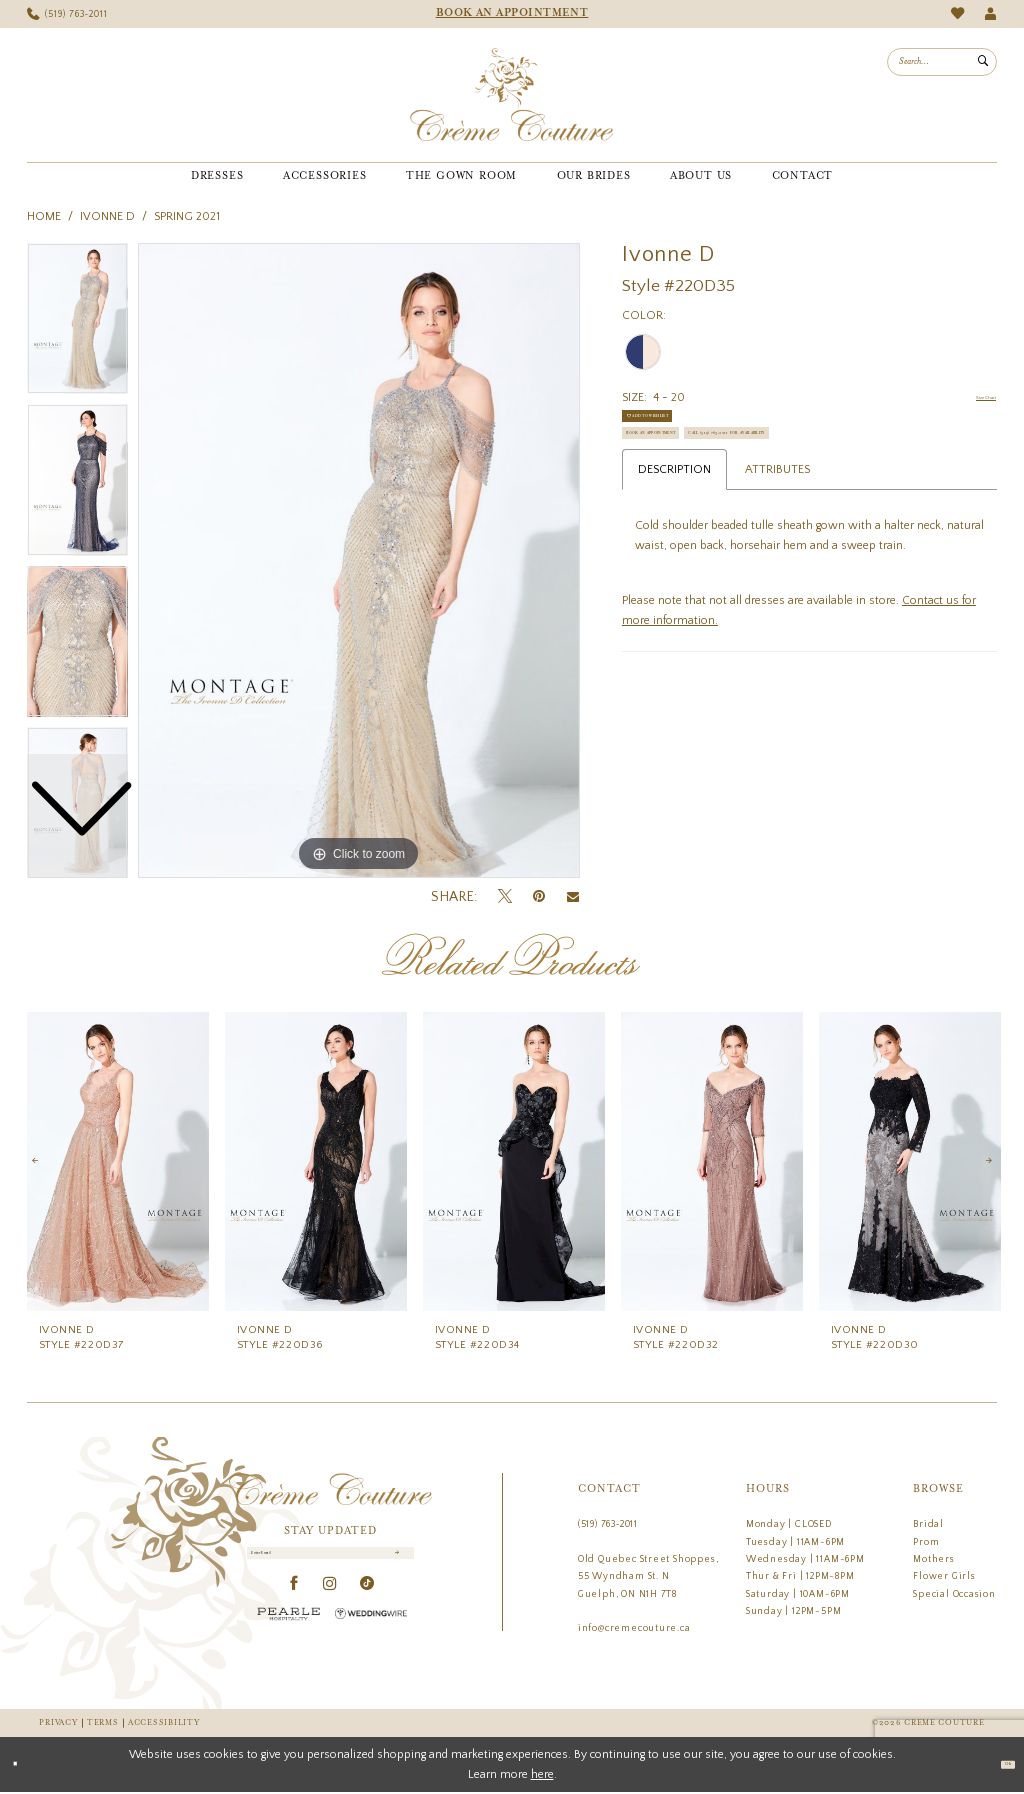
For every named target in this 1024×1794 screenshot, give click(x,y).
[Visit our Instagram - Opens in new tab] (330, 1601)
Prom (926, 1542)
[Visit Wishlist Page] (957, 13)
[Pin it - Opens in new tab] (539, 896)
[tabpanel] (359, 561)
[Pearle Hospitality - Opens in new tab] (289, 1630)
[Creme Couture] (511, 95)
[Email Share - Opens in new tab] (573, 897)
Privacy (58, 1723)
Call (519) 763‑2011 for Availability (733, 513)
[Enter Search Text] (942, 62)
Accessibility (163, 1723)
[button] (990, 14)
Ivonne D (107, 216)
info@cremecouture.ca (634, 1628)
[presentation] (118, 1161)
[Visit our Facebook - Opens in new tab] (294, 1601)
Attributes (777, 557)
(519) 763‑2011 (608, 1524)
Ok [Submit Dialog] (998, 1766)
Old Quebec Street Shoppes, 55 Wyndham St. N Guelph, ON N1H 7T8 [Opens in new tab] (648, 1576)
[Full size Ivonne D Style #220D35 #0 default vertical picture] (359, 561)
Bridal (928, 1524)
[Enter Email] (331, 1562)
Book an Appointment (696, 473)
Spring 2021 (187, 216)
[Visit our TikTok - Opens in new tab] (367, 1601)
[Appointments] (512, 14)
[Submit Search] (983, 62)
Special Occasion (954, 1594)
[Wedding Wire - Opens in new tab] (371, 1630)
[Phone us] (67, 14)
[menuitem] (67, 14)
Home (44, 216)
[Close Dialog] (23, 1766)
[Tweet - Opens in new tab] (505, 897)
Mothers (934, 1559)
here (542, 1775)
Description (674, 557)
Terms (103, 1723)
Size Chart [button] (969, 398)
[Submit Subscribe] (393, 1562)
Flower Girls (944, 1576)
